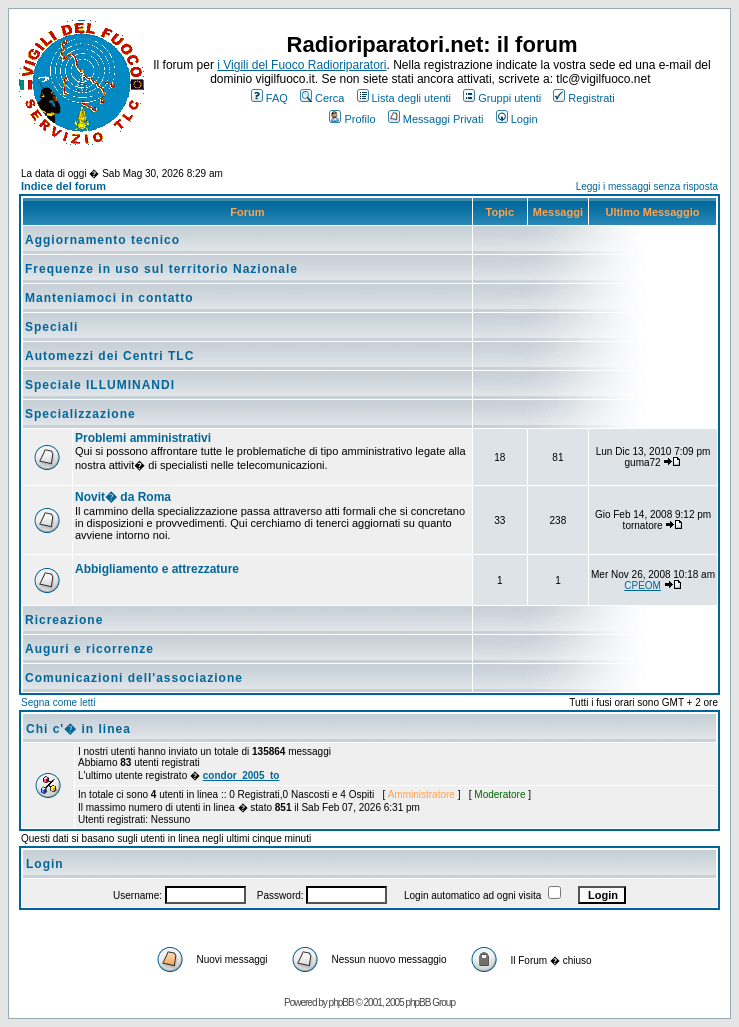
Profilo (352, 119)
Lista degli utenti (404, 98)
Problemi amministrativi (143, 438)
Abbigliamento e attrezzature (157, 569)
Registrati (583, 98)
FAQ (269, 98)
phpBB (341, 1002)
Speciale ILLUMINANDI (100, 385)
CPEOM (642, 585)
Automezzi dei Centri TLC (109, 356)
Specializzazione (80, 414)
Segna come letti (58, 702)
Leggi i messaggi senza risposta (647, 186)
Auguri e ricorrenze (89, 649)
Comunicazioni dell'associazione (134, 678)
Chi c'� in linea (78, 729)
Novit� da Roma (123, 497)
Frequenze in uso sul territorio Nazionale (161, 269)
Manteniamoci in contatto (109, 298)
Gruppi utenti (502, 98)
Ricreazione (64, 620)
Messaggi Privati (436, 119)
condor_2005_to (241, 775)
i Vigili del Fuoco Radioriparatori (301, 65)
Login (517, 119)
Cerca (322, 98)
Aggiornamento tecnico (102, 240)
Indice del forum (63, 186)
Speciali (51, 327)
